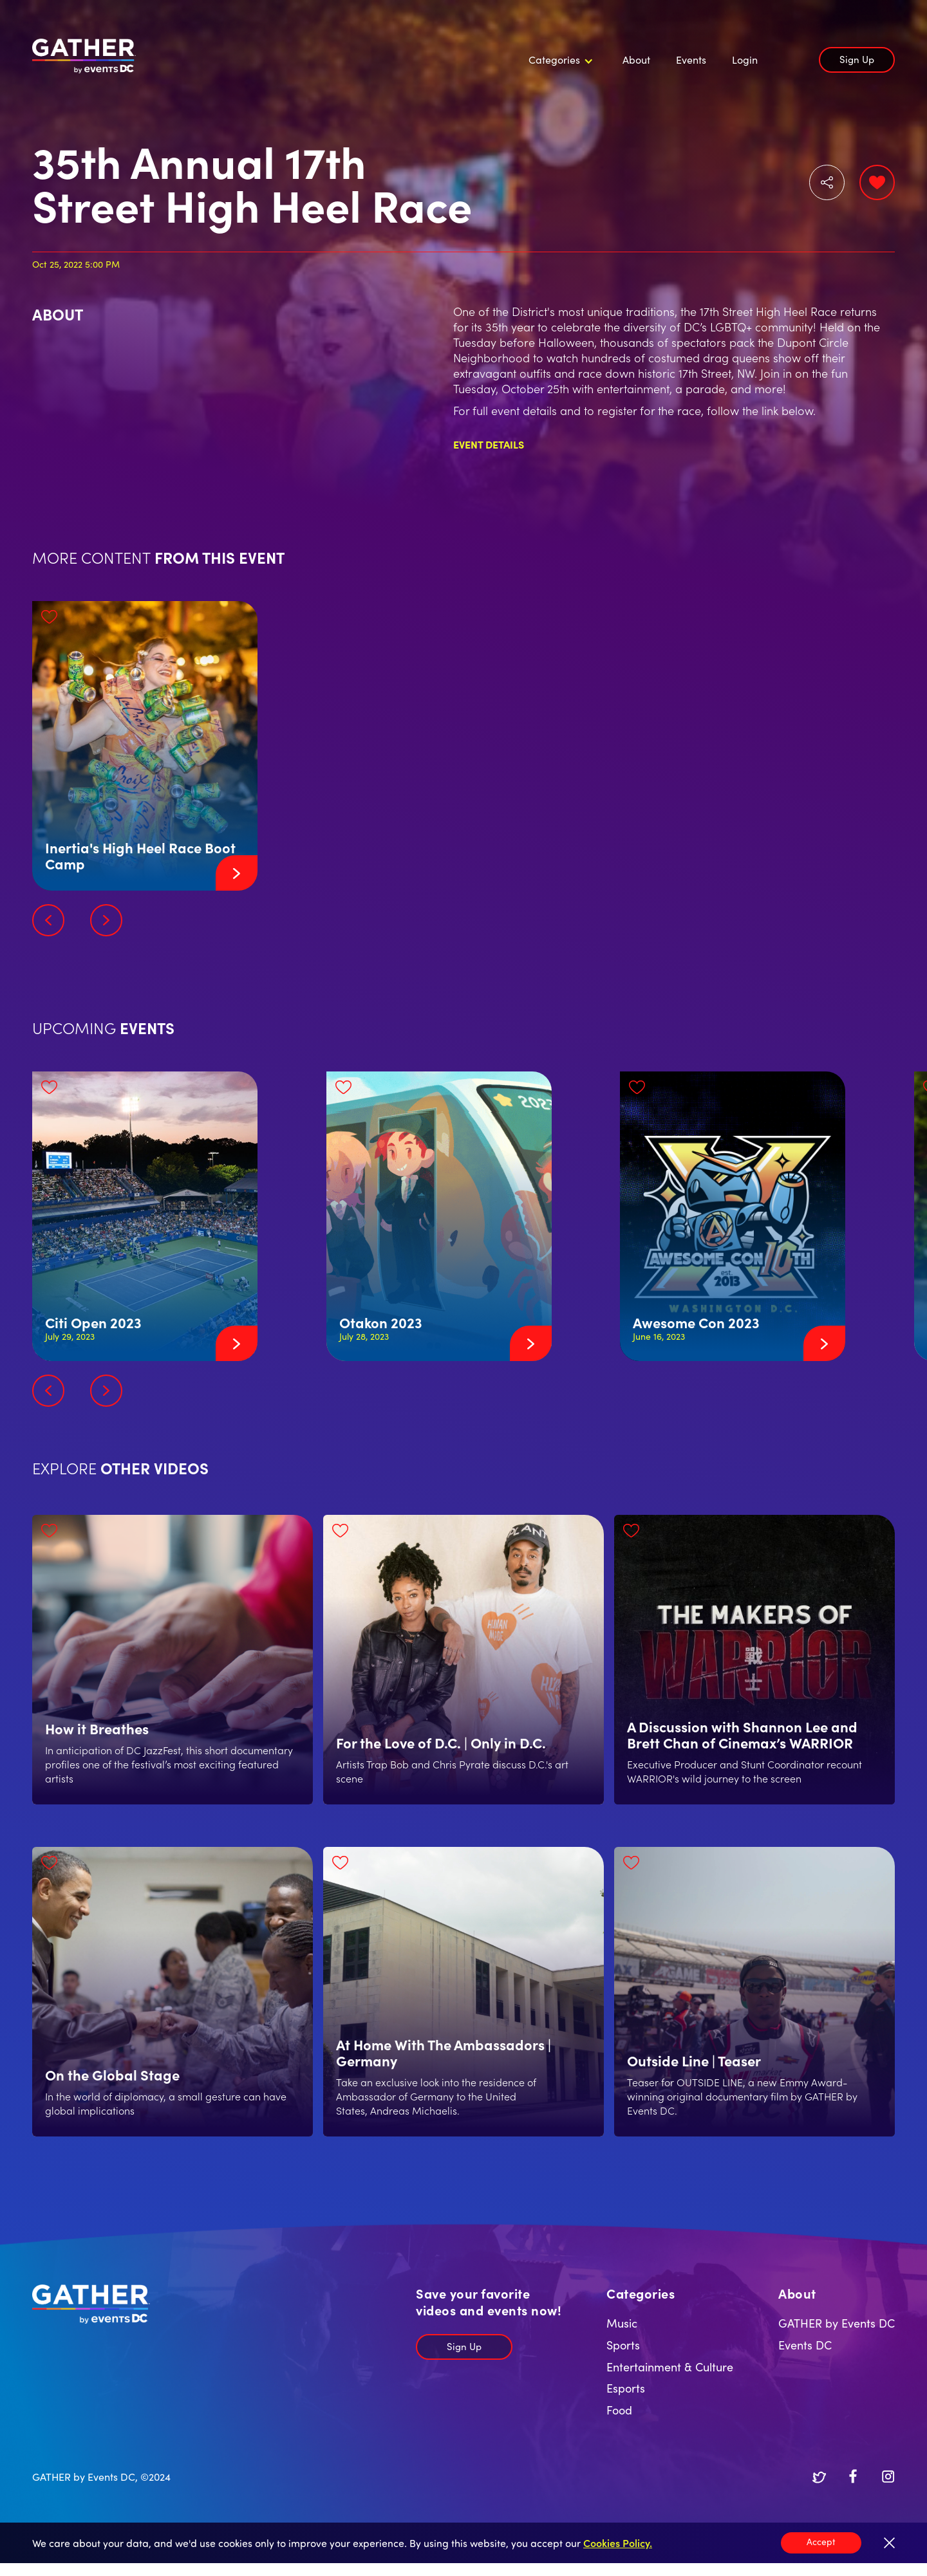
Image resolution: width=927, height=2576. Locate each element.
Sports (623, 2345)
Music (621, 2323)
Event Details (488, 444)
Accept (821, 2541)
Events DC (805, 2345)
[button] (559, 60)
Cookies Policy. (617, 2542)
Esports (625, 2388)
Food (619, 2410)
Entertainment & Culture (669, 2366)
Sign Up (856, 59)
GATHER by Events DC (836, 2323)
